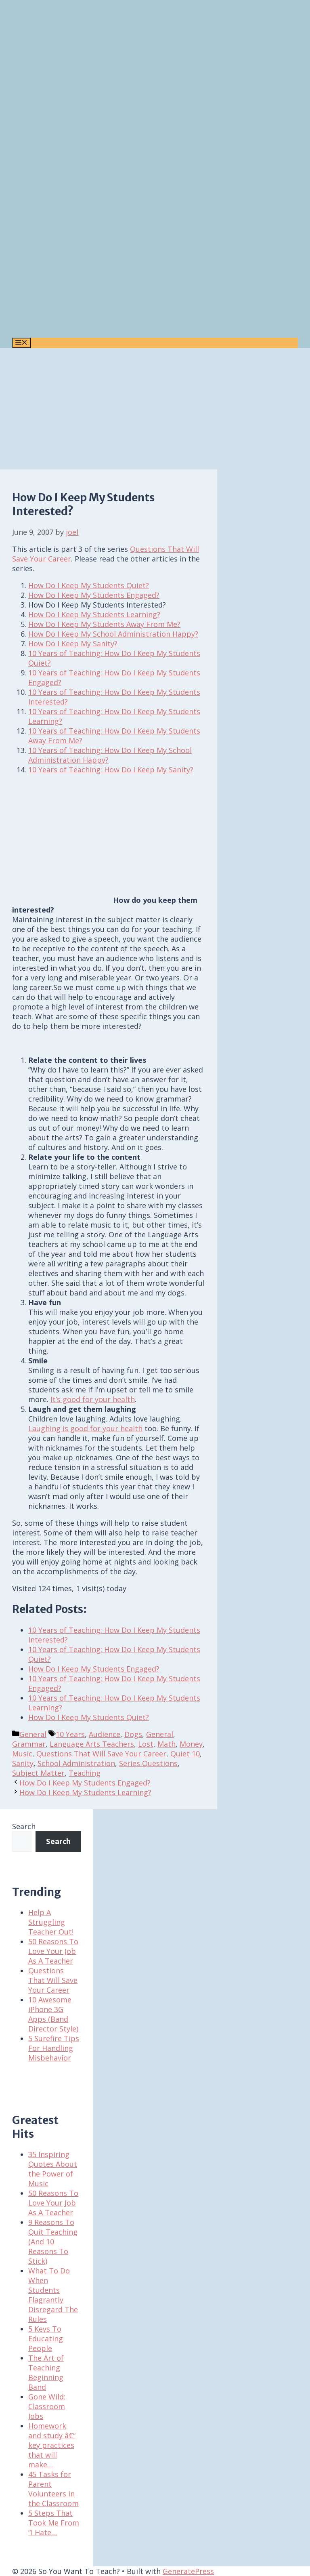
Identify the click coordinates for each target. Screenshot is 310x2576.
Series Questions (148, 1763)
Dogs (133, 1734)
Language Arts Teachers (92, 1744)
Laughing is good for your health (85, 1428)
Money (191, 1744)
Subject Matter (38, 1773)
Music (22, 1753)
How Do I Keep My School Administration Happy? (113, 634)
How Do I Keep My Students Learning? (94, 614)
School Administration (76, 1763)
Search (24, 1826)
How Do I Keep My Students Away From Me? (104, 624)
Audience (104, 1734)
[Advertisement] (155, 408)
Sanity (23, 1763)
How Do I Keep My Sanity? (72, 643)
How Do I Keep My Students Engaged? (93, 595)
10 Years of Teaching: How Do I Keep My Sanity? (110, 769)
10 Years (70, 1734)
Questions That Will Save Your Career (101, 1753)
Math (166, 1744)
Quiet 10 (185, 1753)
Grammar (29, 1744)
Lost (145, 1744)
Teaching (85, 1773)
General (32, 1734)
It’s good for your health (92, 1399)
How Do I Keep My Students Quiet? (88, 585)
